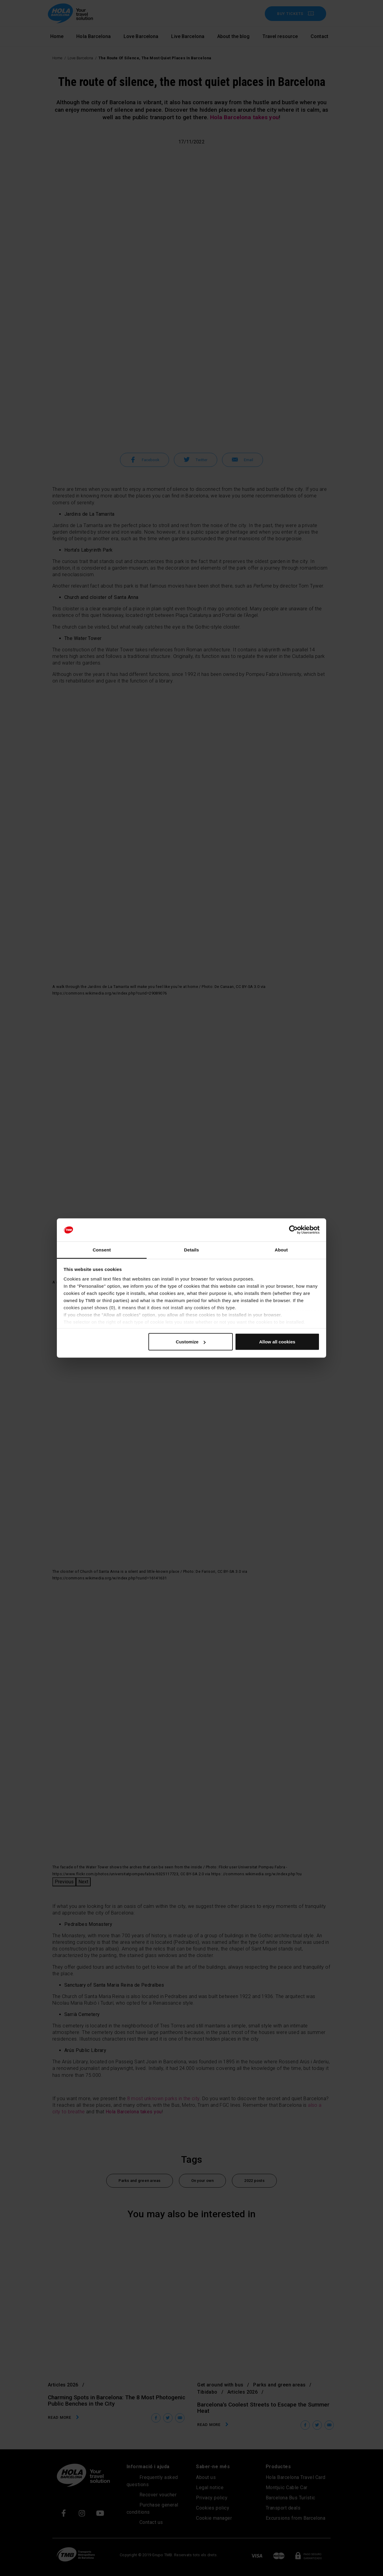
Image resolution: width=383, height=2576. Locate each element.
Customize (191, 1341)
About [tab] (281, 1249)
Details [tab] (191, 1249)
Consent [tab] (102, 1249)
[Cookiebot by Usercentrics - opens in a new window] (293, 1229)
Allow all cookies (277, 1341)
